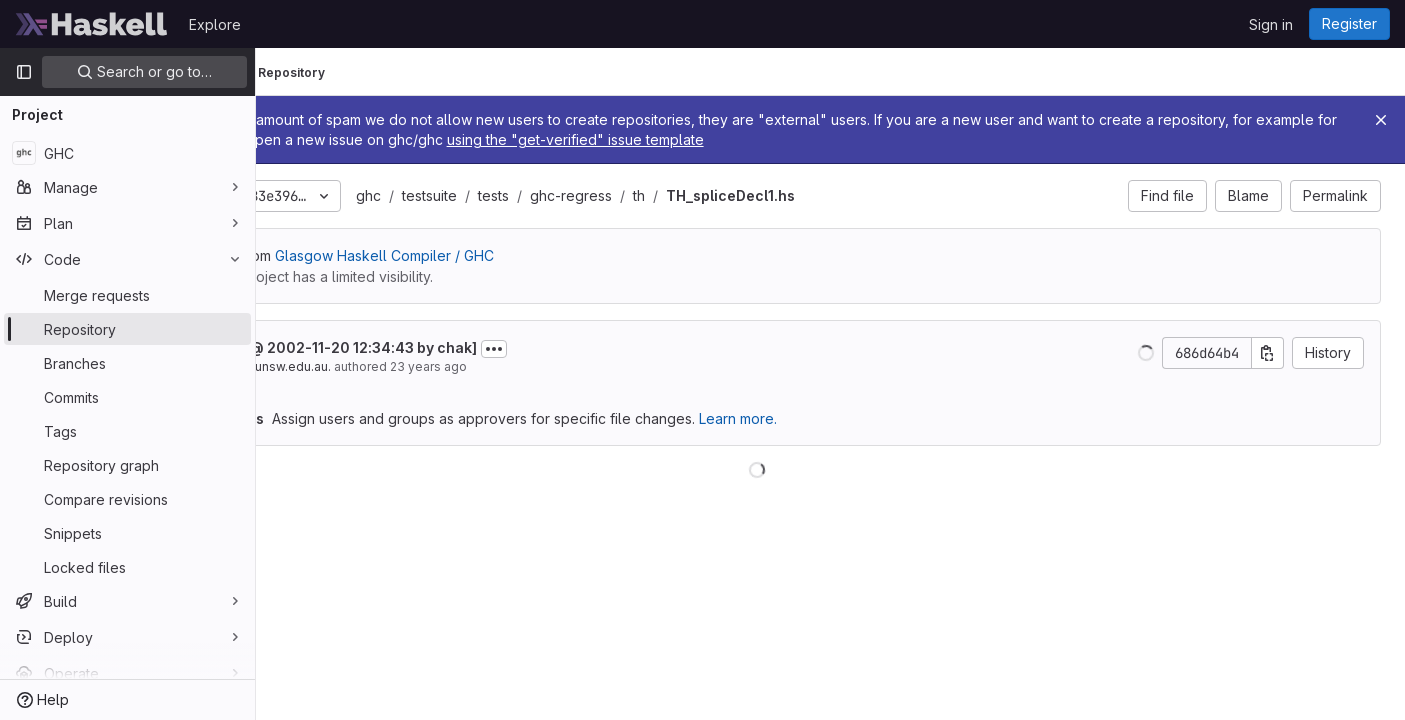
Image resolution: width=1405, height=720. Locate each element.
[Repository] (127, 329)
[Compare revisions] (127, 499)
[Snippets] (127, 533)
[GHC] (127, 153)
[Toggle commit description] (641, 349)
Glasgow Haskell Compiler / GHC (531, 255)
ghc (515, 195)
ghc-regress (718, 195)
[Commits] (127, 397)
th (786, 195)
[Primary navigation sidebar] (24, 72)
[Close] (1381, 120)
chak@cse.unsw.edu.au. (407, 366)
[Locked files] (127, 567)
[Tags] (127, 431)
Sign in (1271, 24)
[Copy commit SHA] (1268, 353)
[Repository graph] (127, 465)
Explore (215, 24)
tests (640, 195)
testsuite (576, 195)
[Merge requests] (127, 295)
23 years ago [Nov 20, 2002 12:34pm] (575, 366)
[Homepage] (92, 24)
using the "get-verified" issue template (905, 139)
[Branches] (127, 363)
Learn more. (885, 418)
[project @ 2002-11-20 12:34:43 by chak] (480, 347)
